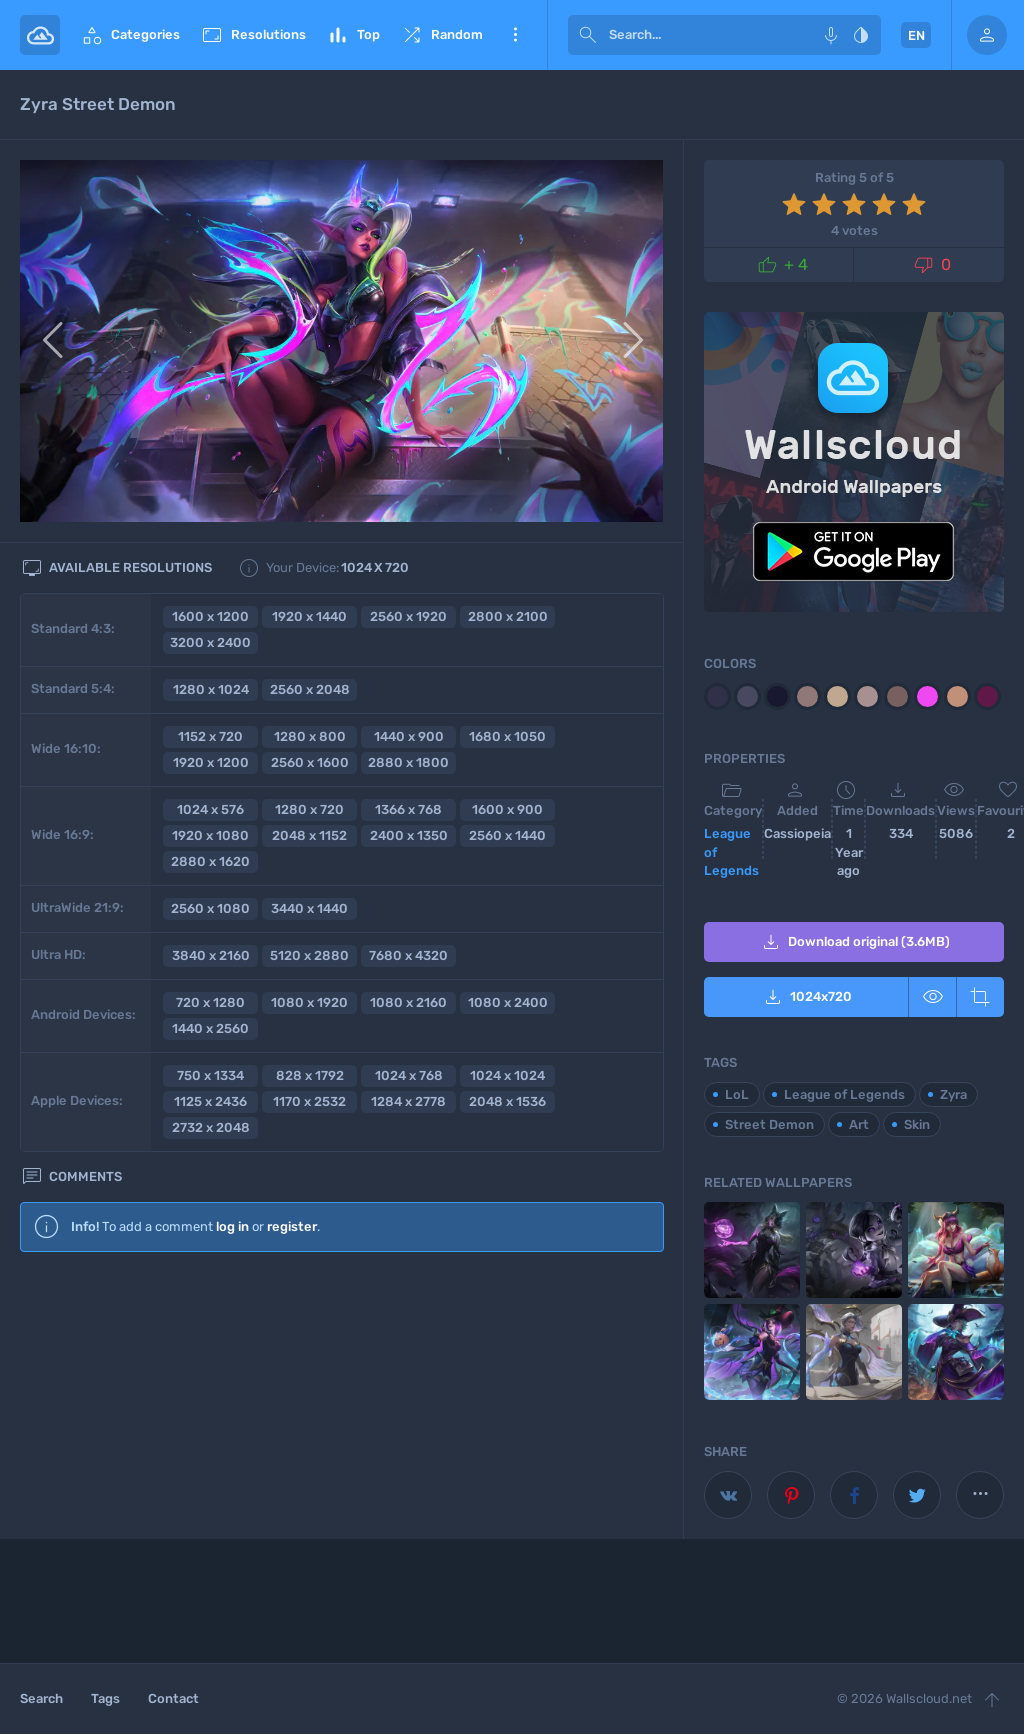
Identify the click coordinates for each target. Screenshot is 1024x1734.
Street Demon (769, 1124)
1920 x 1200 (211, 762)
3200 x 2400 (210, 642)
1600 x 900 (507, 809)
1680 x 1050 (507, 736)
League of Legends (731, 852)
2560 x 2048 (310, 689)
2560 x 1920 (408, 616)
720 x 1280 (210, 1002)
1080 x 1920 (309, 1002)
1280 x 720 (309, 809)
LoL (737, 1094)
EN (916, 35)
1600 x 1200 (210, 616)
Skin (917, 1124)
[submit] (588, 35)
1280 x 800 (310, 736)
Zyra (953, 1094)
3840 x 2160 (211, 955)
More (515, 35)
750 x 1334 (210, 1075)
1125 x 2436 (210, 1101)
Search (41, 1698)
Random (441, 35)
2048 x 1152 (309, 835)
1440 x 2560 (210, 1028)
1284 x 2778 (408, 1101)
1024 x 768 (409, 1075)
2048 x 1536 (507, 1101)
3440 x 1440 (309, 908)
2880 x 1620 (210, 861)
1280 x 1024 (211, 689)
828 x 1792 (310, 1075)
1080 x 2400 (508, 1002)
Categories (130, 35)
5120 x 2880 (309, 955)
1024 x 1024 (507, 1075)
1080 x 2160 (408, 1002)
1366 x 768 (408, 809)
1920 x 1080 (210, 835)
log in (232, 1226)
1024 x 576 (210, 809)
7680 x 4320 (408, 955)
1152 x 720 (210, 736)
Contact (173, 1698)
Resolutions (253, 35)
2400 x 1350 (409, 835)
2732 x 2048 (211, 1127)
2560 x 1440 (507, 835)
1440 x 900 (409, 736)
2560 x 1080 (210, 908)
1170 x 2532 (309, 1101)
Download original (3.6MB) (854, 942)
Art (859, 1124)
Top (353, 35)
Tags (105, 1698)
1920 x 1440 (309, 616)
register (292, 1226)
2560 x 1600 (310, 762)
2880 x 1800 (408, 762)
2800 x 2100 (508, 616)
